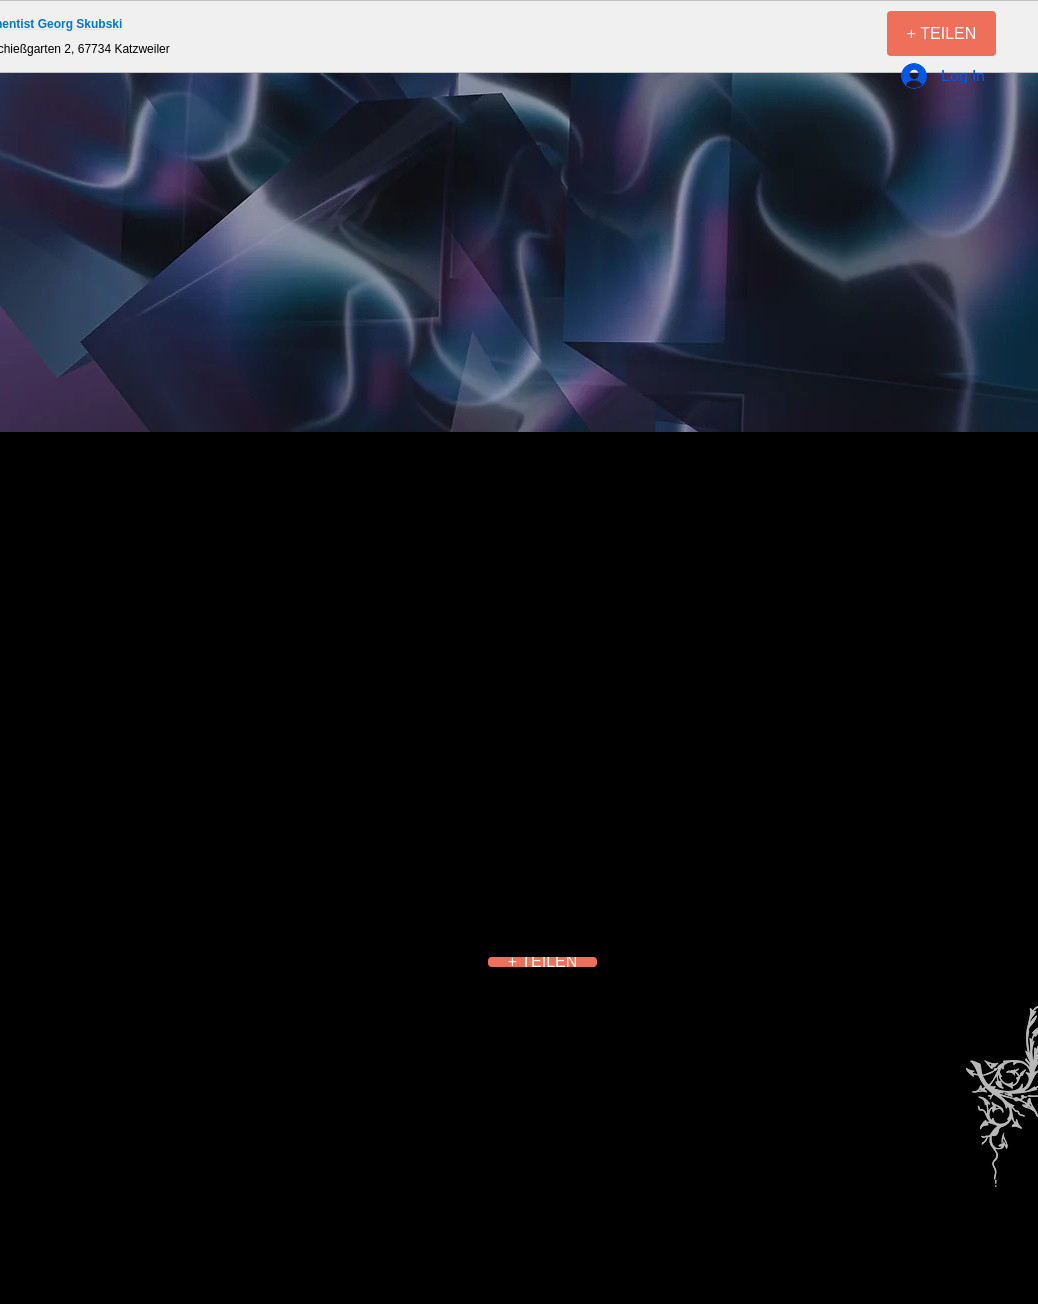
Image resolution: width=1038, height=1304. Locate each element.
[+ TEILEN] (941, 33)
